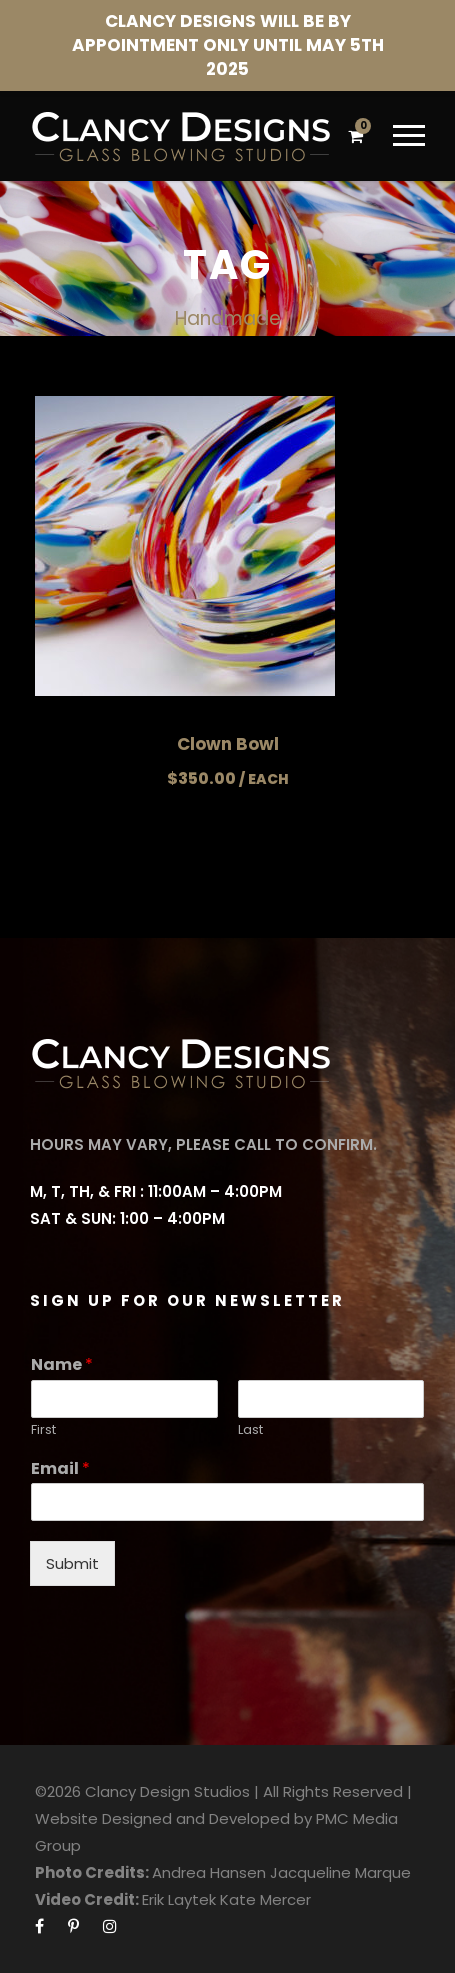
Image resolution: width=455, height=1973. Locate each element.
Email (60, 1469)
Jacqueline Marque (340, 1872)
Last (250, 1430)
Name (62, 1365)
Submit (72, 1563)
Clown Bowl (228, 744)
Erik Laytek (179, 1899)
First (43, 1430)
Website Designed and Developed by (173, 1818)
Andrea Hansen (209, 1872)
